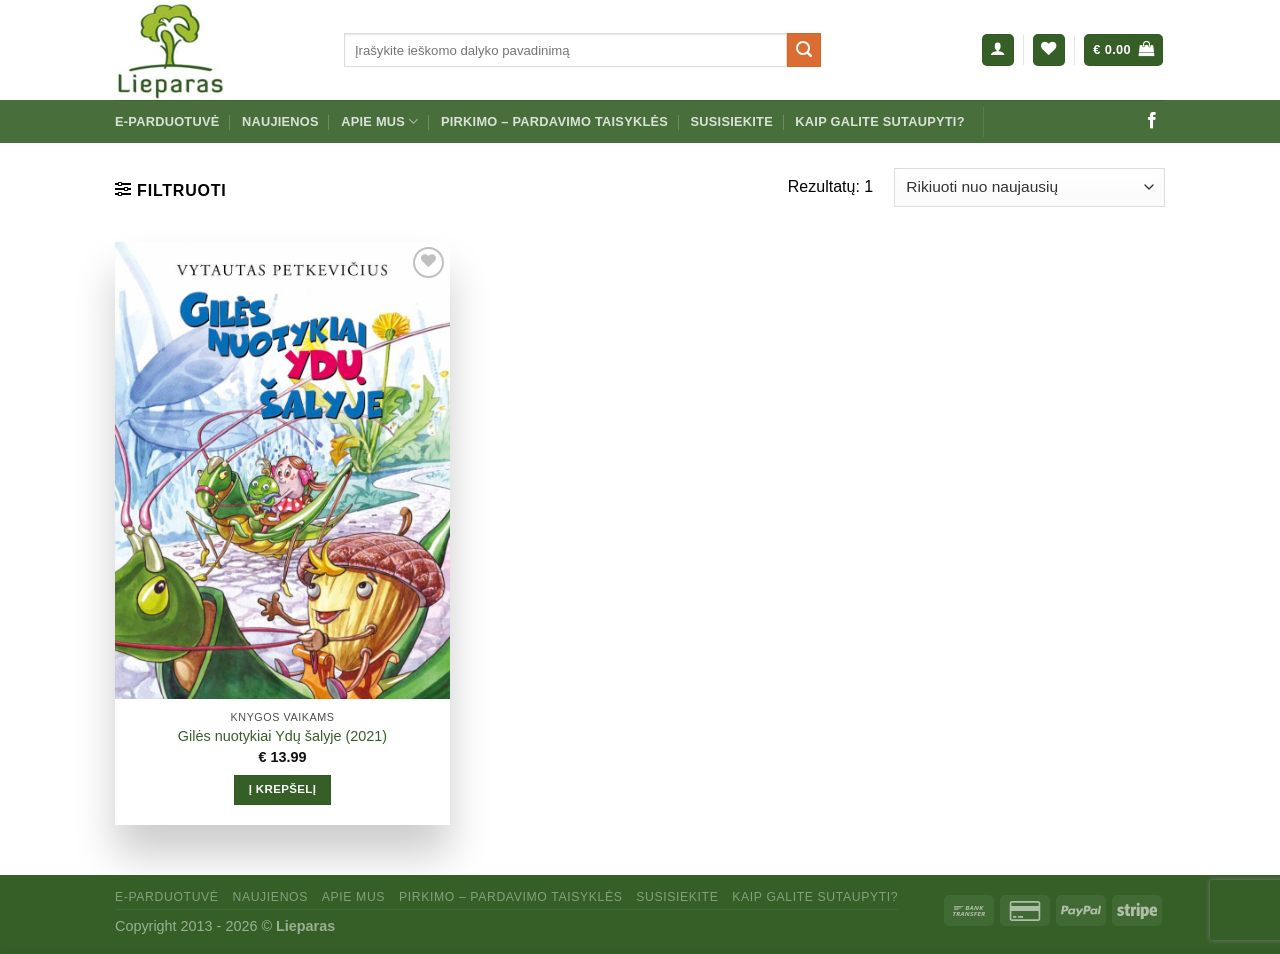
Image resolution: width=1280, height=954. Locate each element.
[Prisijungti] (998, 50)
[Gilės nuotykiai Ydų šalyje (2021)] (282, 471)
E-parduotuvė (167, 121)
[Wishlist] (1049, 50)
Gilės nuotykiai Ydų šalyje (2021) (282, 736)
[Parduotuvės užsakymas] (1029, 187)
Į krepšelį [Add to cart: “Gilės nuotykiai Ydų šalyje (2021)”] (282, 789)
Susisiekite (731, 121)
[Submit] (804, 50)
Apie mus (379, 121)
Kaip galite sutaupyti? (879, 121)
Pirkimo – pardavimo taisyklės (554, 121)
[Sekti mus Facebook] (1152, 121)
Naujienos (280, 121)
